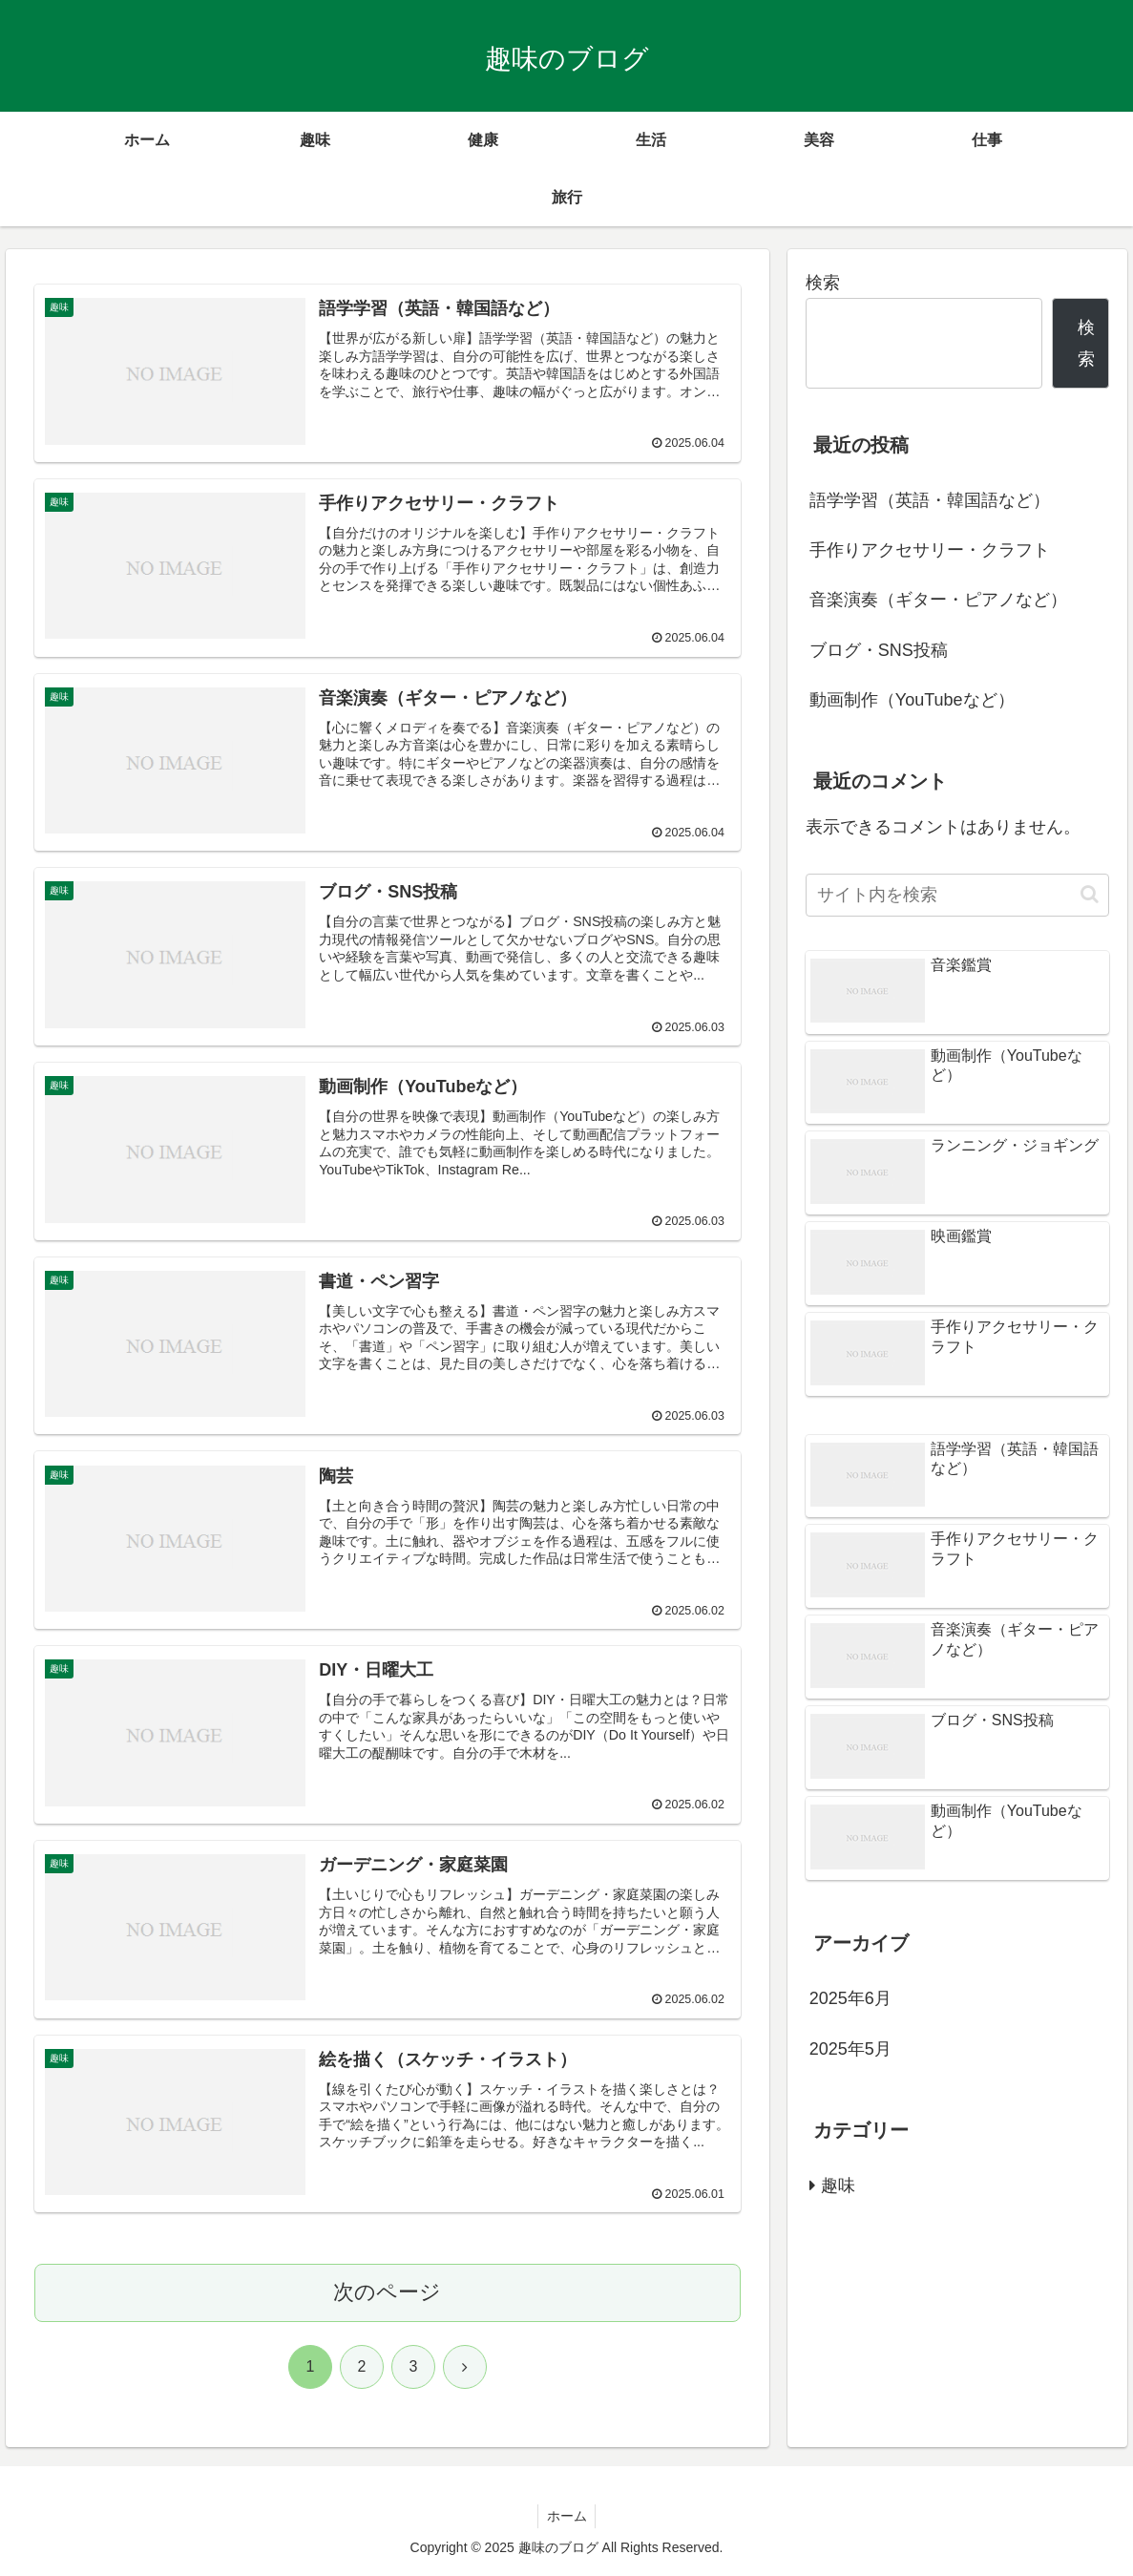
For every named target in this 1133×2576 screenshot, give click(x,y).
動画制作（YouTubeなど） (912, 699)
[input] (958, 895)
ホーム (567, 2516)
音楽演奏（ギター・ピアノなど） (938, 599)
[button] (1089, 894)
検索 (823, 282)
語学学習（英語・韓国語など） (929, 500)
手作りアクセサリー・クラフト (929, 550)
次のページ (387, 2293)
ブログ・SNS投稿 (878, 650)
